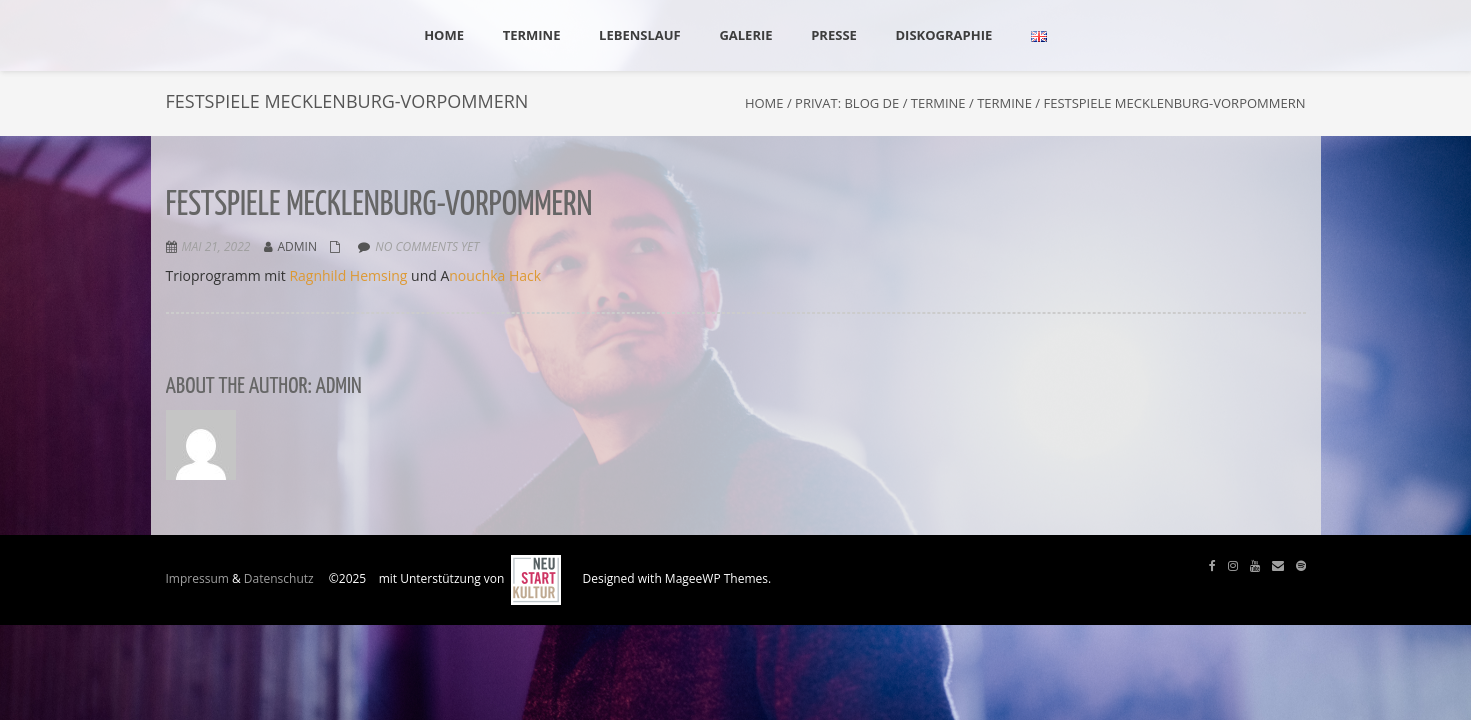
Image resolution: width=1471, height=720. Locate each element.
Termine (938, 103)
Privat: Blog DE (847, 103)
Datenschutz (279, 578)
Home (764, 103)
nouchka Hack (495, 275)
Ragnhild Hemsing (348, 275)
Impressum (197, 578)
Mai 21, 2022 (216, 246)
